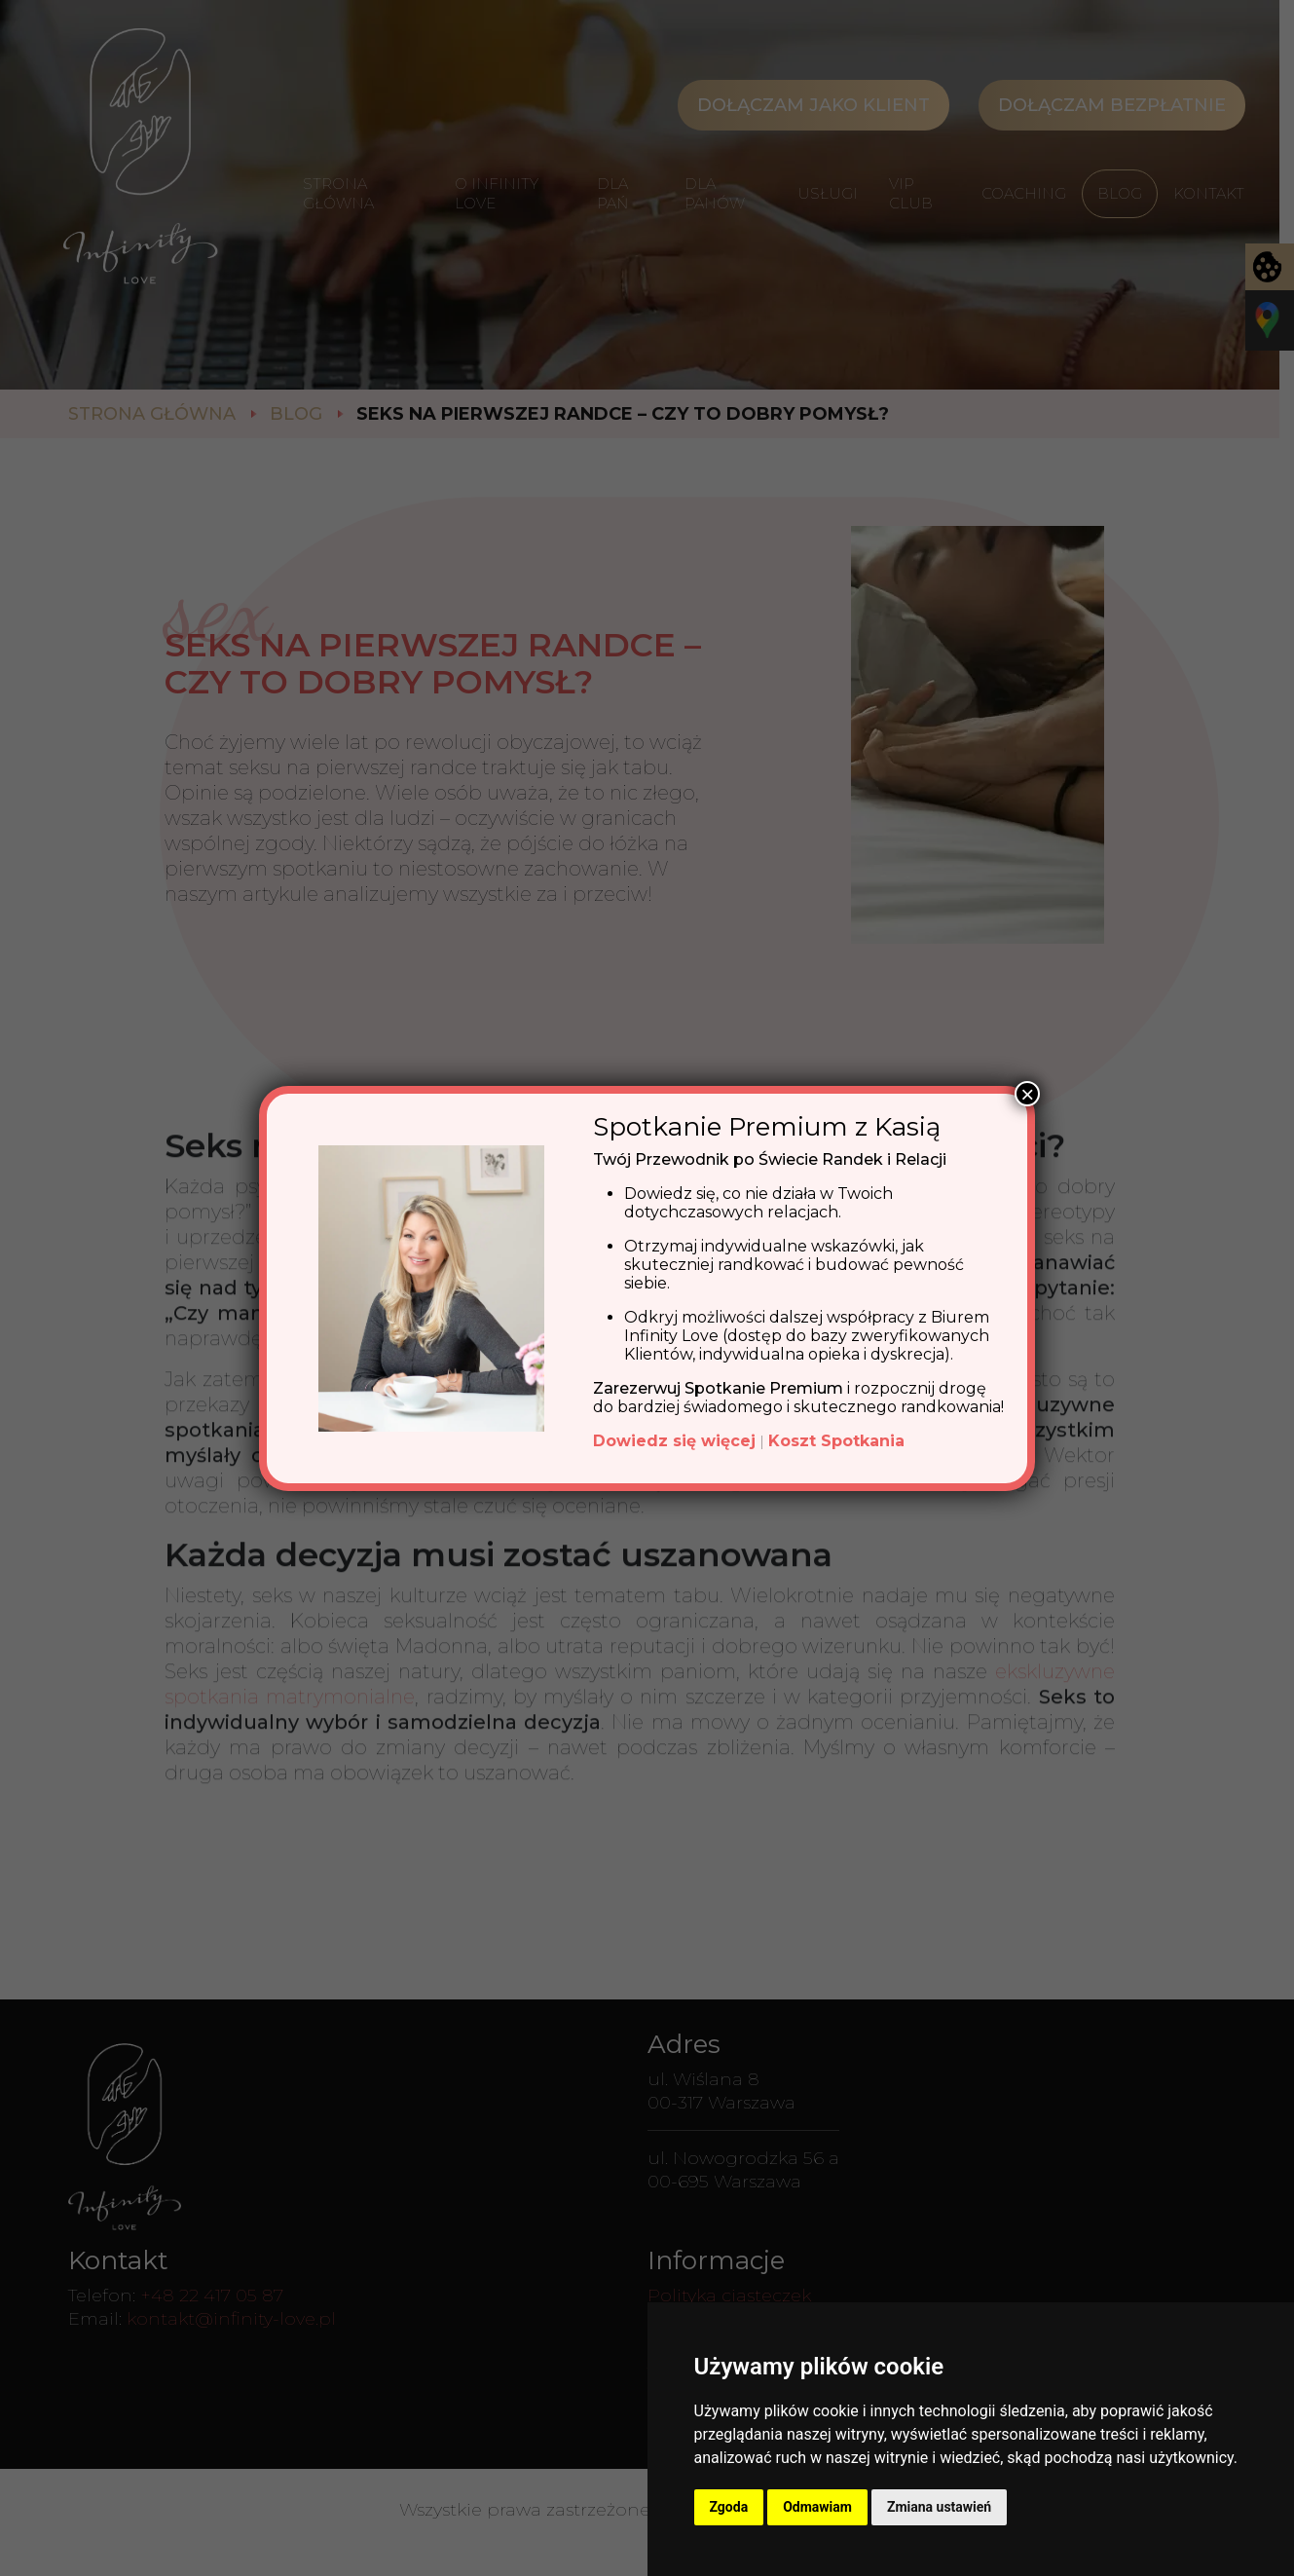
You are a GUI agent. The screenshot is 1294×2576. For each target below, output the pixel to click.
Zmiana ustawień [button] (939, 2507)
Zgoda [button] (729, 2507)
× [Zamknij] (1027, 1093)
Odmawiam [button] (817, 2507)
